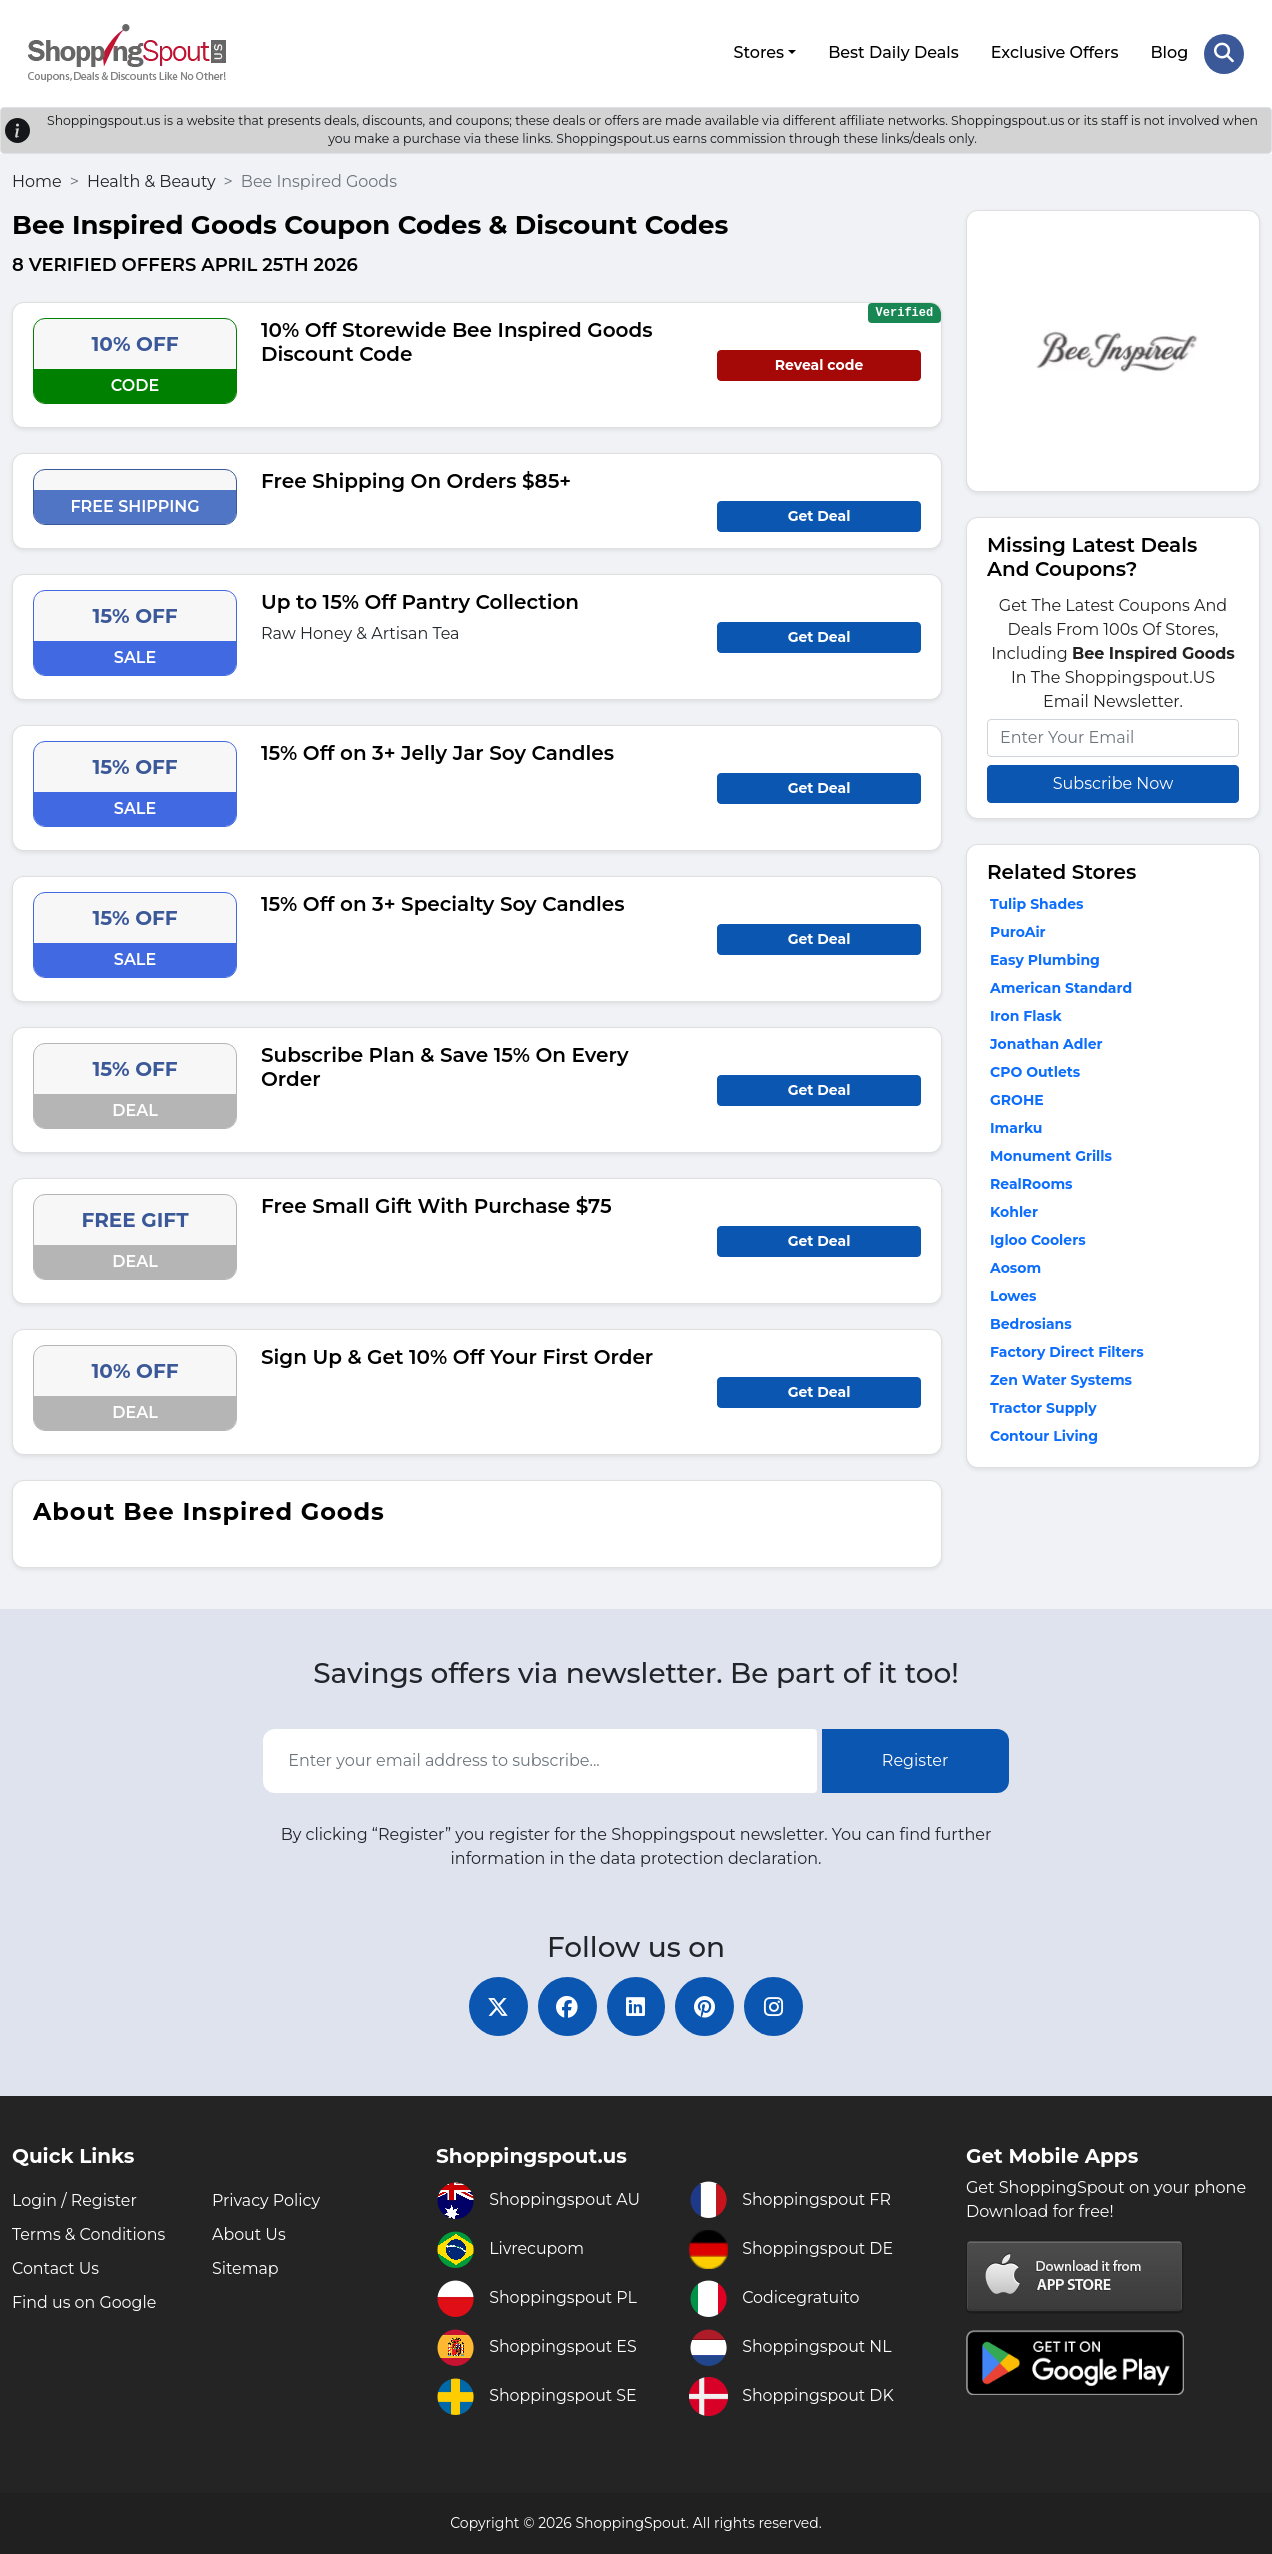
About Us (249, 2234)
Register (915, 1759)
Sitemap (245, 2268)
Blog (1169, 52)
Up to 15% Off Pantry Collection (420, 601)
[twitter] (496, 2006)
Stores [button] (758, 52)
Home (37, 180)
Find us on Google (84, 2302)
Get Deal (819, 515)
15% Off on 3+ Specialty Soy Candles (443, 903)
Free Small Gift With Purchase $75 (436, 1205)
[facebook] (566, 2006)
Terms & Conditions (89, 2234)
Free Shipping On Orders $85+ (416, 480)
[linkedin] (636, 2006)
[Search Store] (1224, 53)
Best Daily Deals (893, 52)
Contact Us (56, 2268)
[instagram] (776, 2006)
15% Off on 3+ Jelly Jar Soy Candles (437, 752)
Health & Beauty (151, 180)
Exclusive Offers (1055, 52)
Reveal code (819, 364)
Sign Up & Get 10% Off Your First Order (457, 1356)
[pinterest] (706, 2006)
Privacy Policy (266, 2200)
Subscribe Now (1113, 782)
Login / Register (75, 2200)
